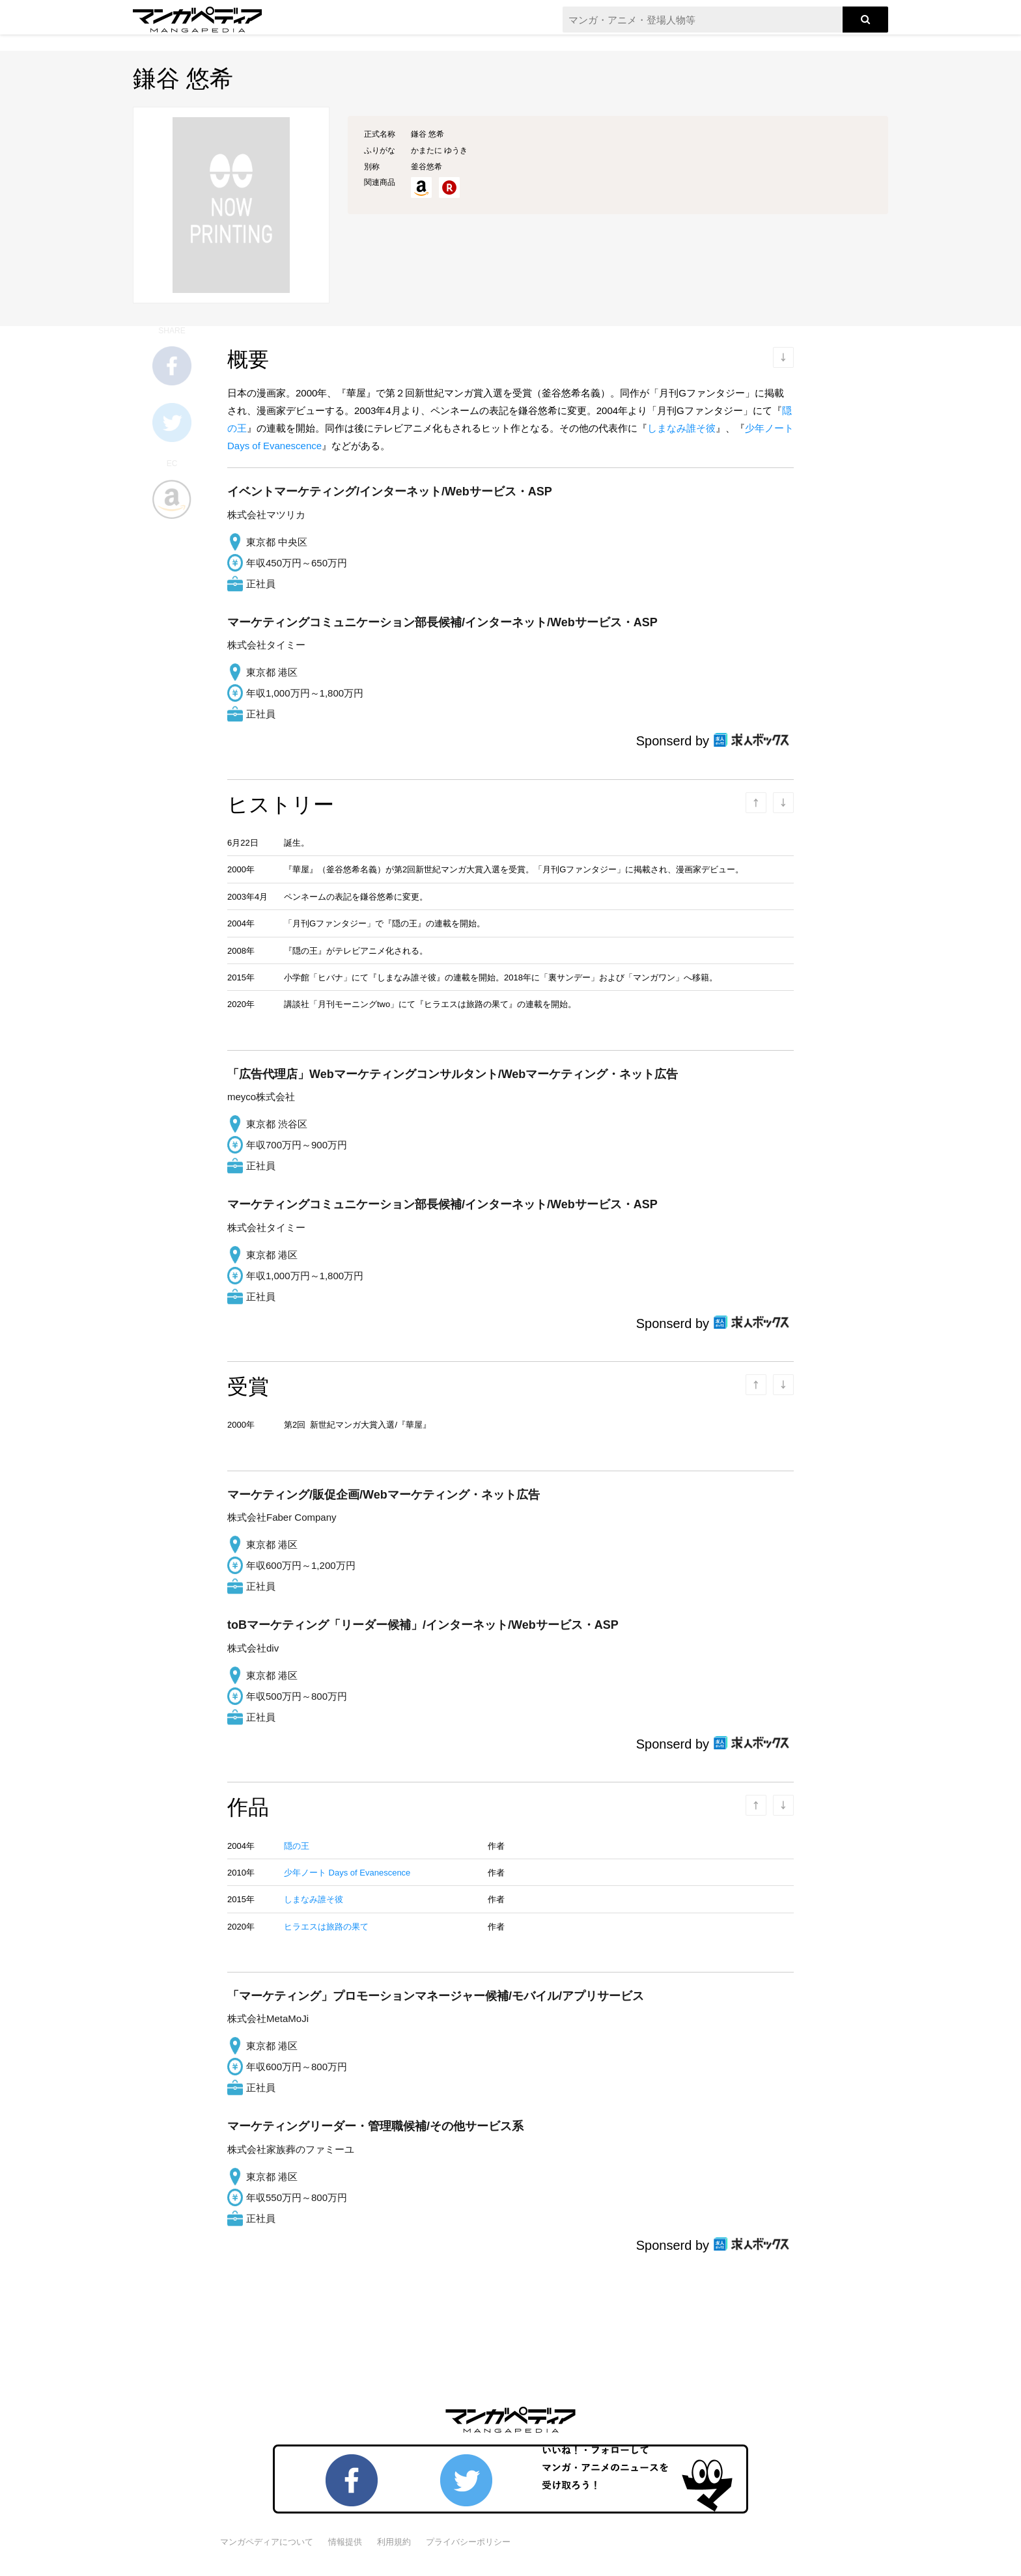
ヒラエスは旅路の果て (326, 1927)
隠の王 (296, 1846)
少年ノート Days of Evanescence (347, 1872)
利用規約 (394, 2542)
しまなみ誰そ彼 (681, 428)
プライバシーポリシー (468, 2542)
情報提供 (345, 2542)
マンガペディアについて (266, 2542)
